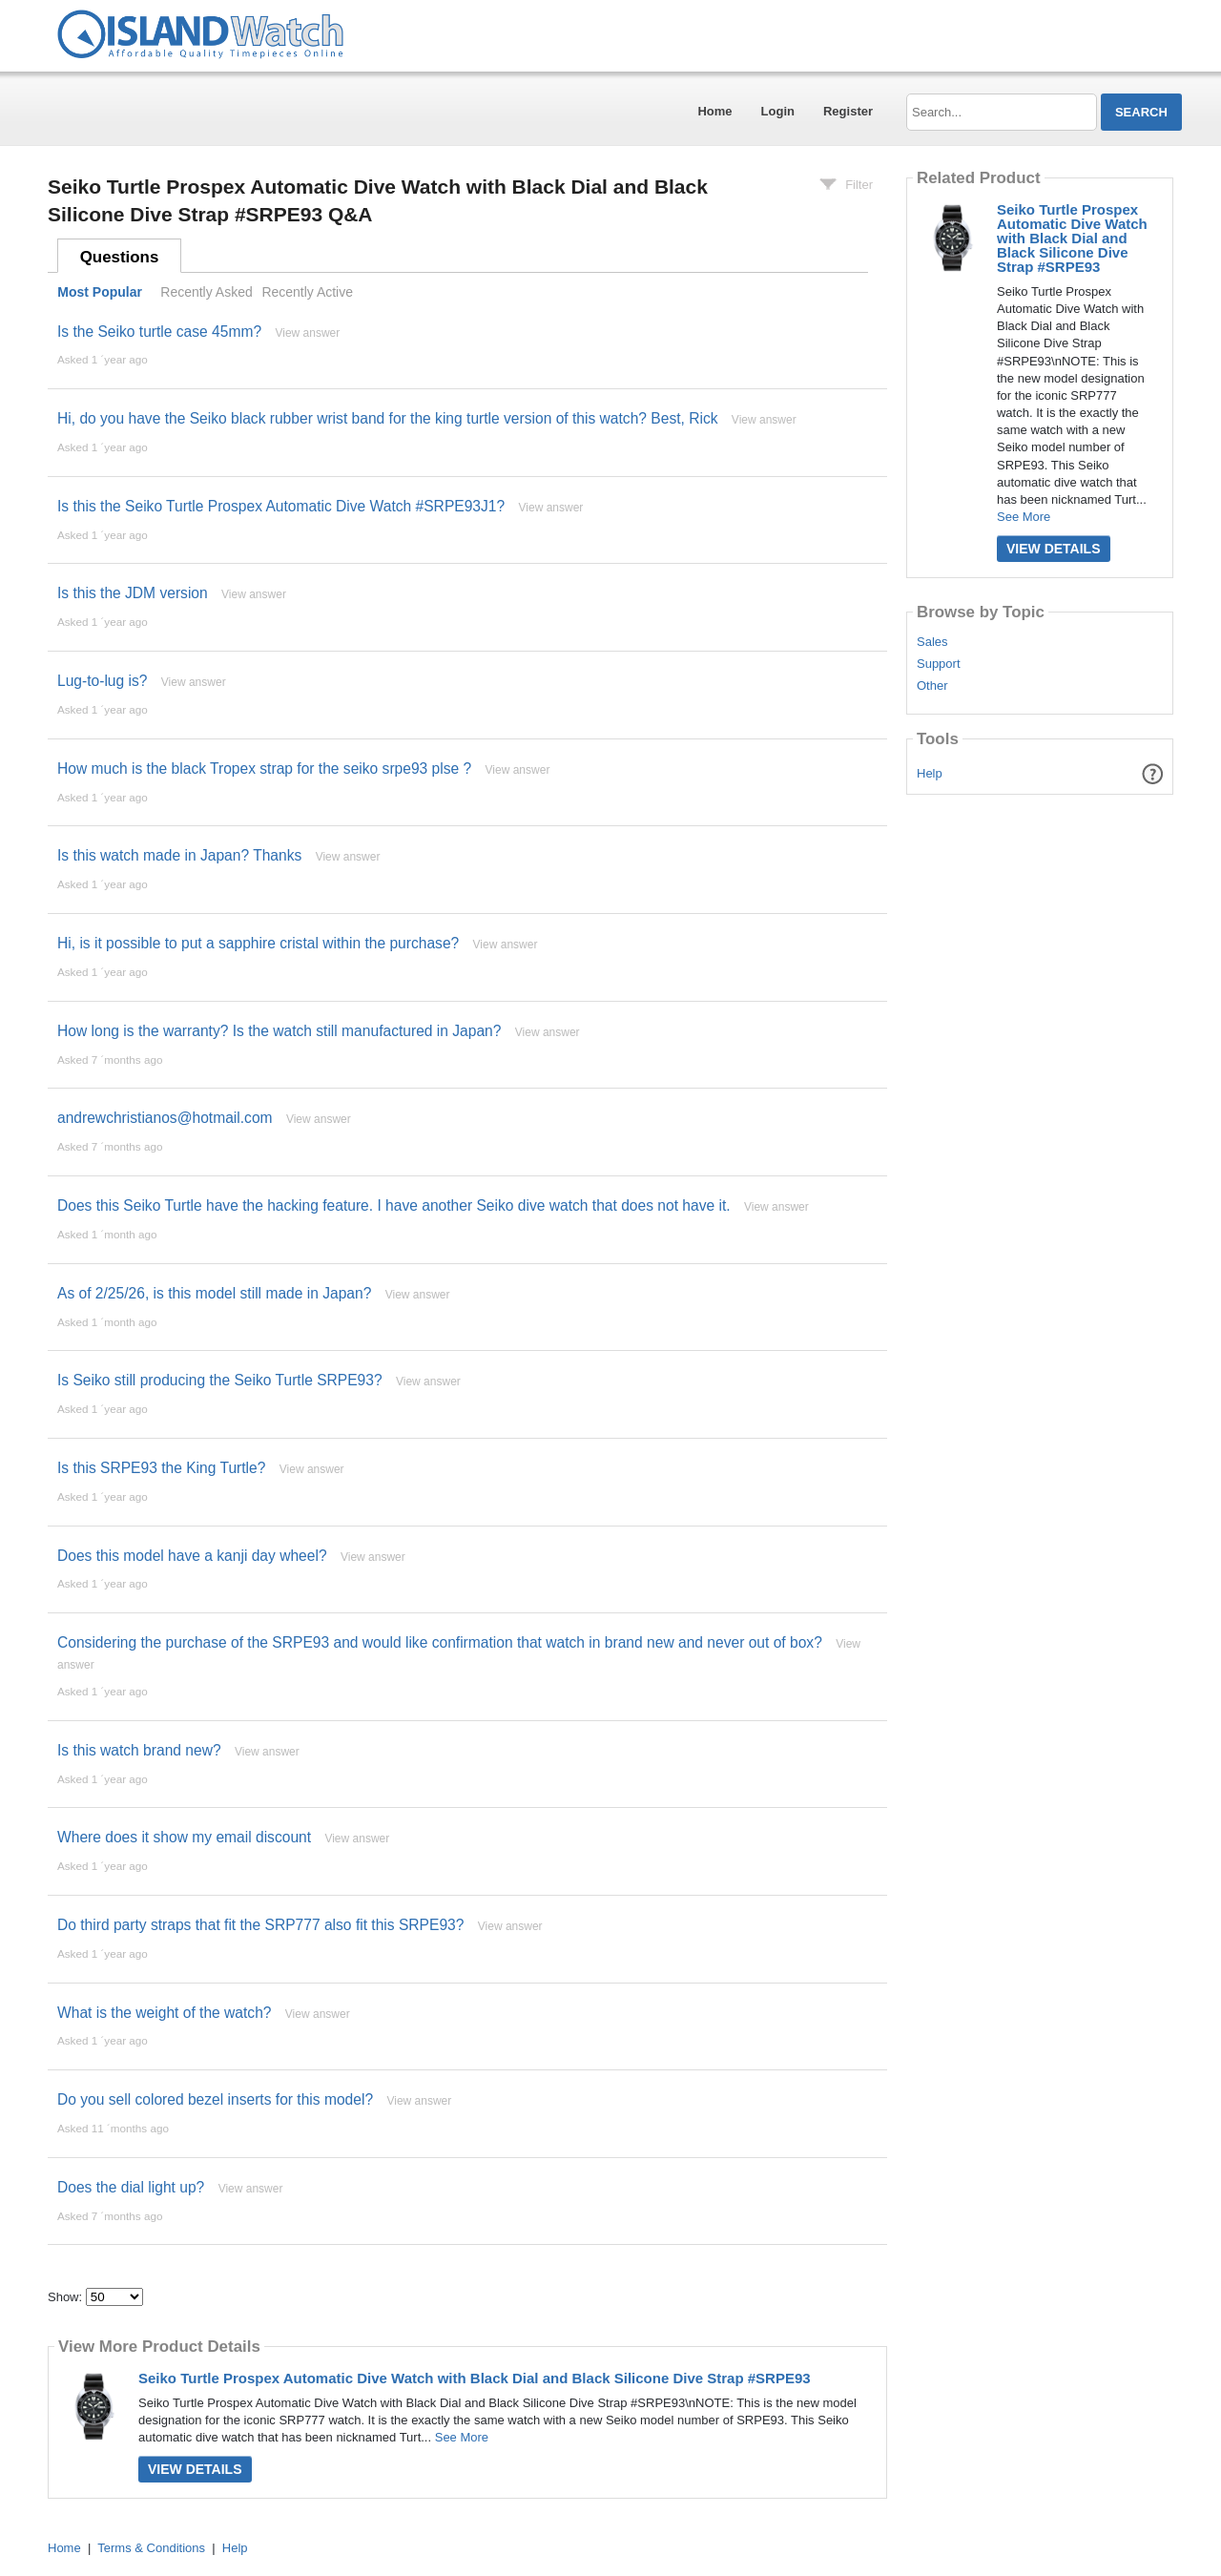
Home (714, 111)
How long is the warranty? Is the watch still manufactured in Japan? (279, 1031)
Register (848, 111)
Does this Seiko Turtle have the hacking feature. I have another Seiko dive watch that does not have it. (394, 1205)
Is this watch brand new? (139, 1750)
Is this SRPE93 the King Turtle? (161, 1468)
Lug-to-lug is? (102, 681)
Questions (119, 257)
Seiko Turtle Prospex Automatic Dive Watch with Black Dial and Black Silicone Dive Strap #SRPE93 (474, 2378)
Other (932, 686)
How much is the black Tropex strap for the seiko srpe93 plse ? (264, 768)
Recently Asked (206, 292)
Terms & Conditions (151, 2548)
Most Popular (99, 292)
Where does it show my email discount (184, 1837)
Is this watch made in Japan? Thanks (179, 855)
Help (929, 773)
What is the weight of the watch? (164, 2013)
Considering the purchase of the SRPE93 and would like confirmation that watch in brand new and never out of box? (439, 1642)
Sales (932, 642)
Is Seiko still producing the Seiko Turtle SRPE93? (220, 1380)
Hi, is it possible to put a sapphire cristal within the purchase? (258, 943)
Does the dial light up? (130, 2187)
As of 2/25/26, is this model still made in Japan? (214, 1293)
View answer (307, 333)
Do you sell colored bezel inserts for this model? (215, 2099)
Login (778, 111)
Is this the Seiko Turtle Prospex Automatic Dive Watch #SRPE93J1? (281, 506)
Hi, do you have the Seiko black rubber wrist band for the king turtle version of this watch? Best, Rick (387, 418)
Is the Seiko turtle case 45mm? (159, 331)
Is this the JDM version (132, 593)
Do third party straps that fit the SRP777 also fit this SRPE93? (260, 1925)
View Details (195, 2469)
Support (939, 664)
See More (461, 2437)
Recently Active (307, 292)
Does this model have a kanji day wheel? (192, 1556)
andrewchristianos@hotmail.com (165, 1118)
